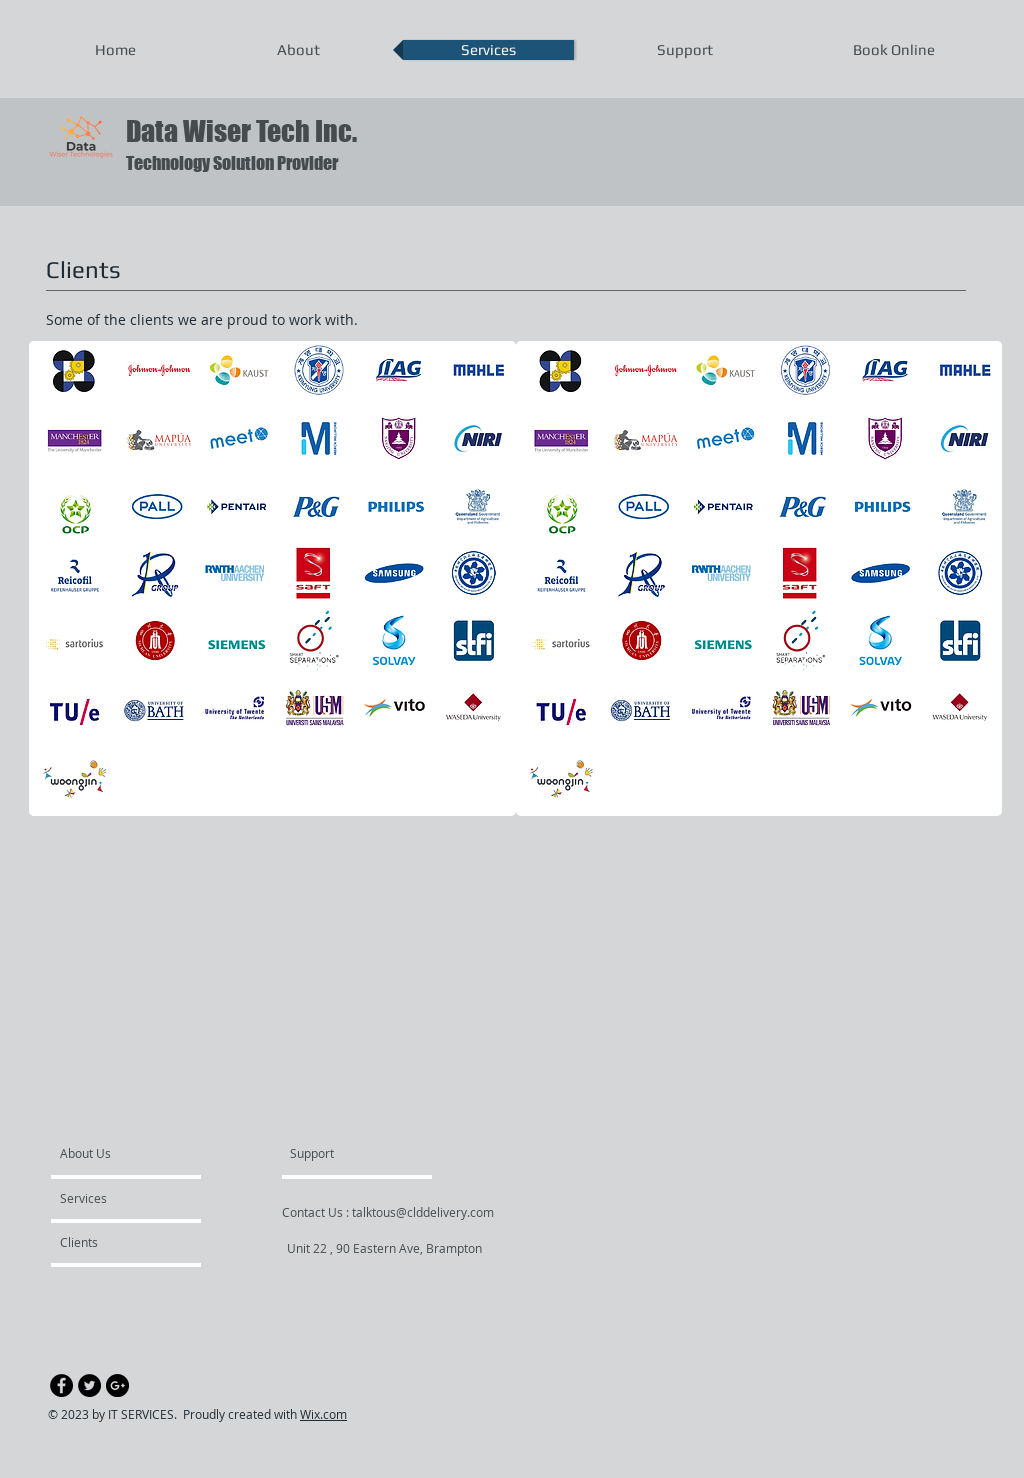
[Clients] (114, 1242)
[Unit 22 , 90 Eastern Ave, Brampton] (384, 1248)
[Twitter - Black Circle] (89, 1385)
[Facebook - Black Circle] (61, 1385)
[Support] (337, 1153)
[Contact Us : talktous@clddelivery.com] (388, 1212)
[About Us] (136, 1153)
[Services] (117, 1198)
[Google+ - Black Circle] (117, 1385)
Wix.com (323, 1414)
